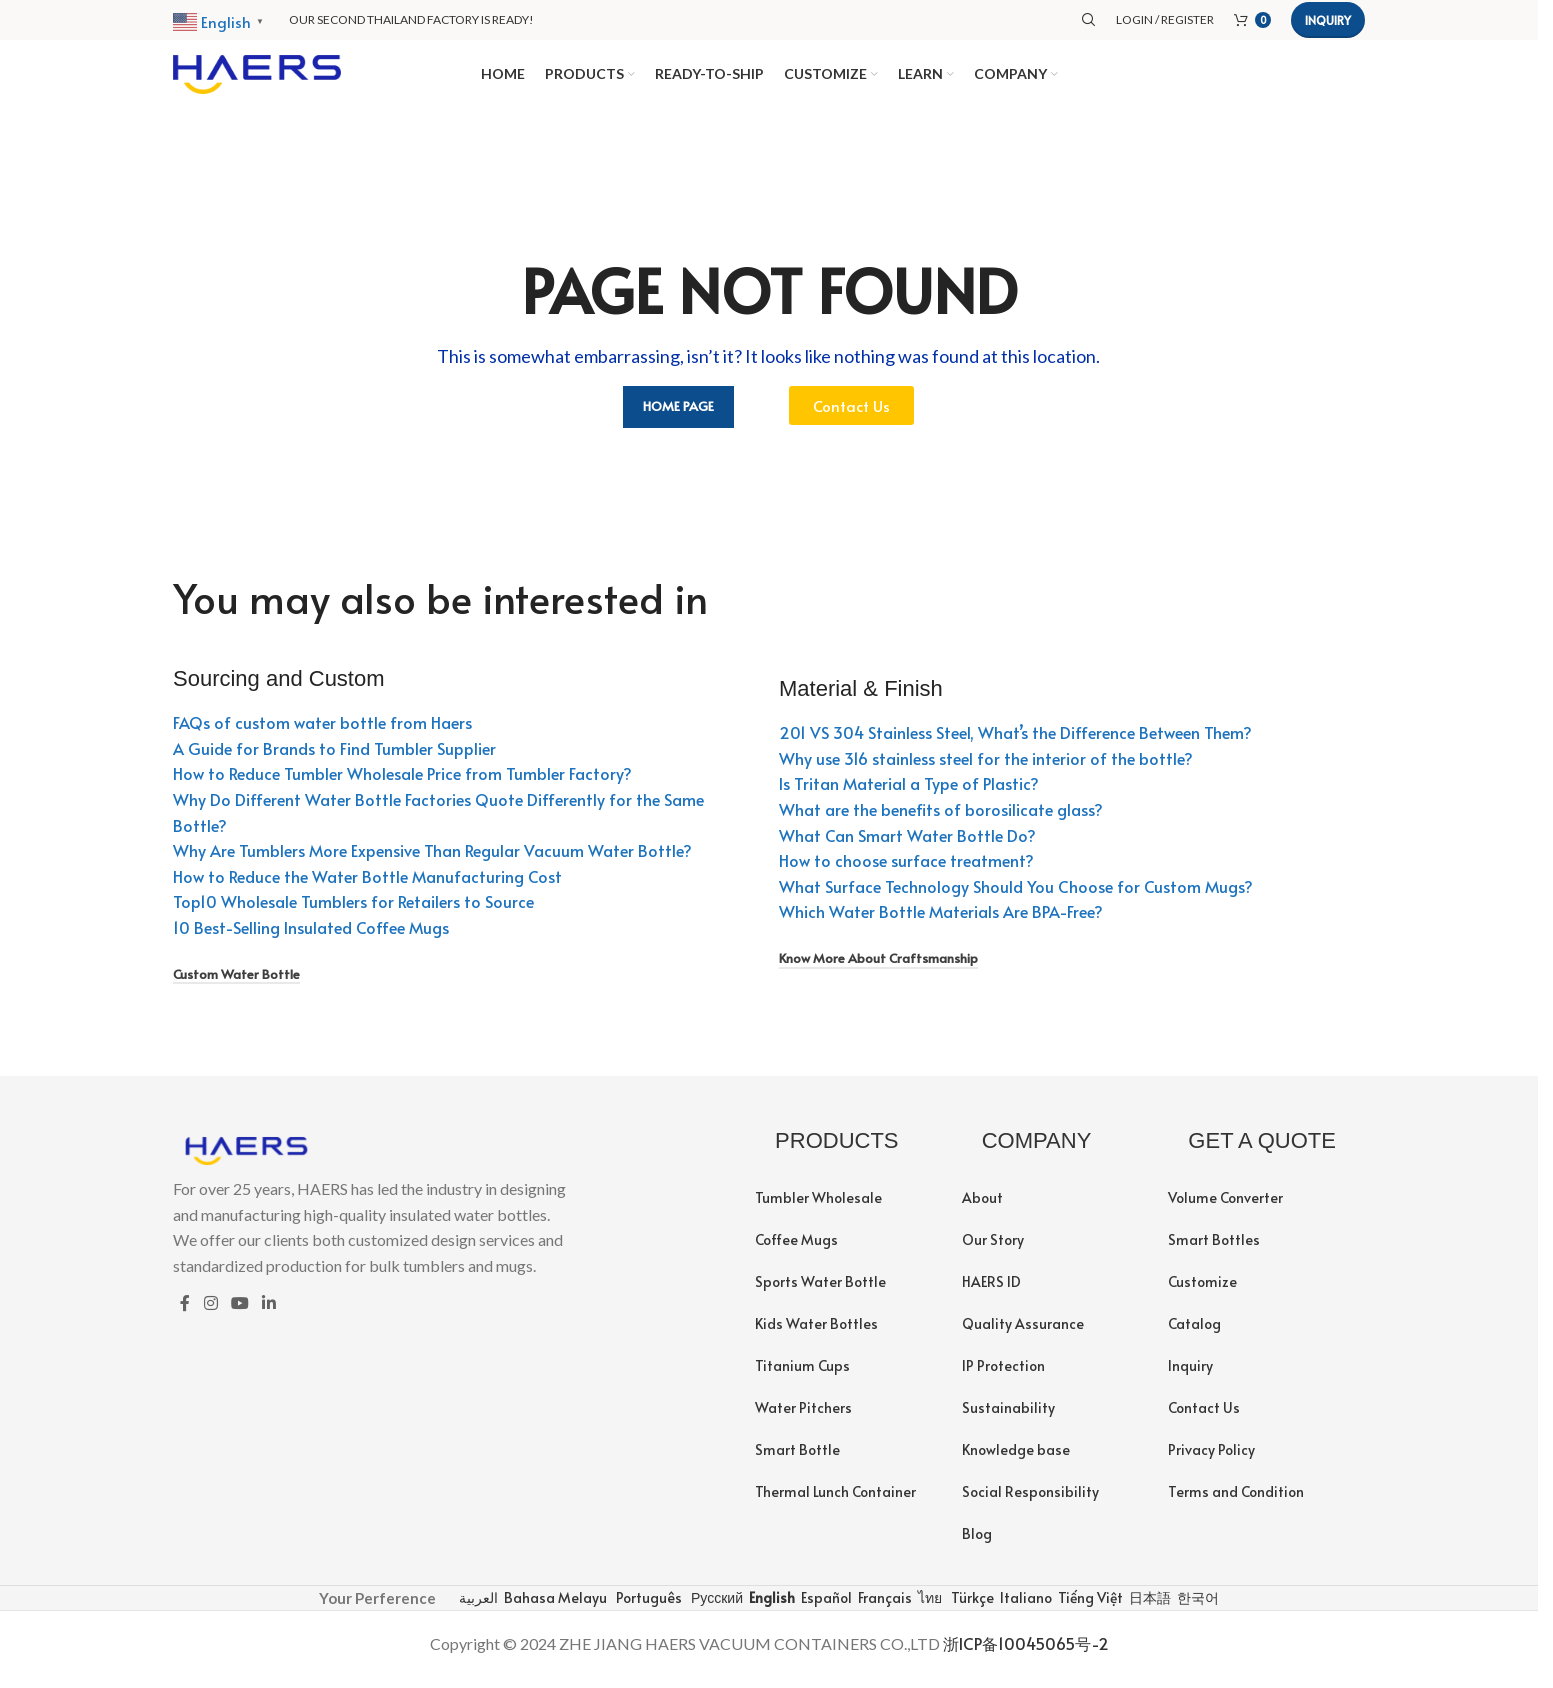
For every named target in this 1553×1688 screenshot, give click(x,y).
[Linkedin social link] (269, 1314)
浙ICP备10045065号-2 (1026, 1655)
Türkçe (971, 1608)
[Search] (1089, 20)
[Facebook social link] (185, 1314)
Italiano (1024, 1608)
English (770, 1608)
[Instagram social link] (210, 1314)
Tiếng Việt (1089, 1608)
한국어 (1196, 1608)
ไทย (928, 1608)
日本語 (1148, 1608)
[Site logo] (257, 77)
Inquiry (1328, 20)
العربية (477, 1608)
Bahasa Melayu (554, 1608)
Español (825, 1608)
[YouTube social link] (239, 1314)
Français (883, 1608)
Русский (715, 1608)
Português (647, 1608)
